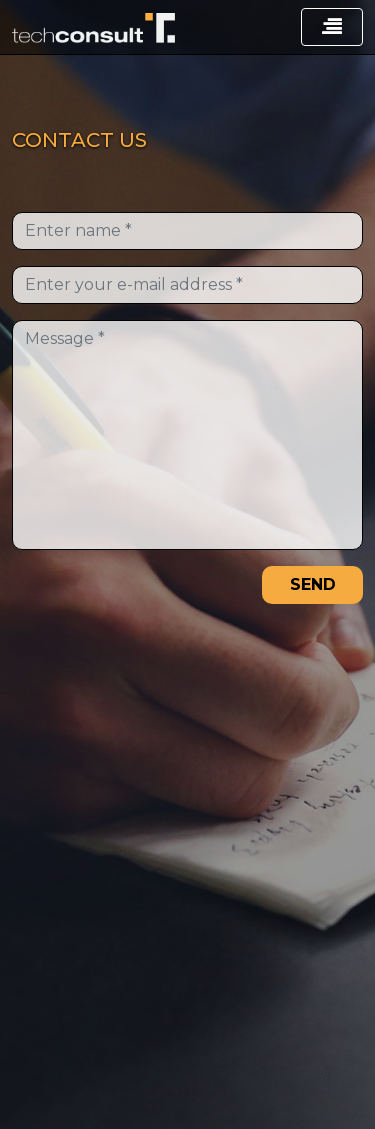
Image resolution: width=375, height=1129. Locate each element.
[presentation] (118, 593)
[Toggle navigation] (332, 27)
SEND (313, 584)
